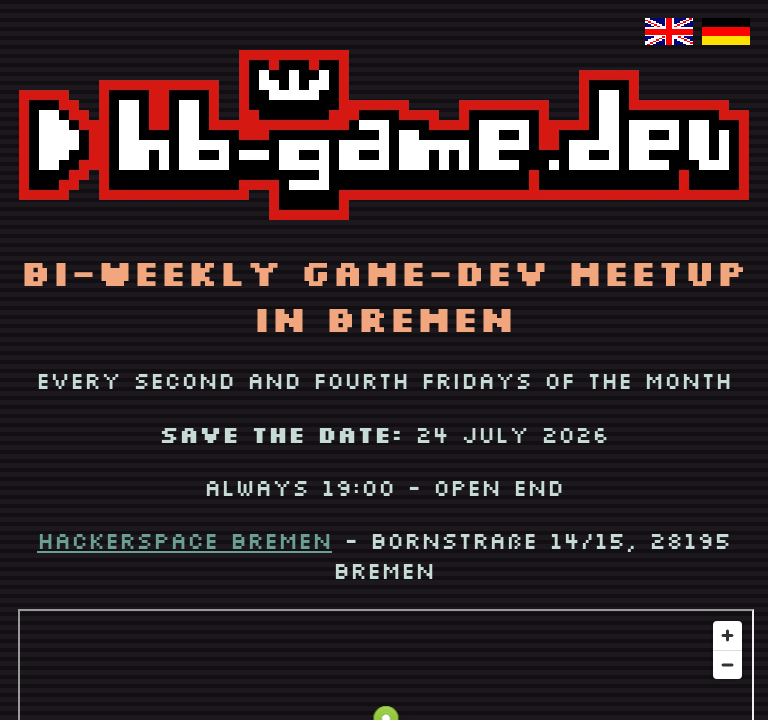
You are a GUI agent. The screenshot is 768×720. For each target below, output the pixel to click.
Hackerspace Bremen (184, 540)
